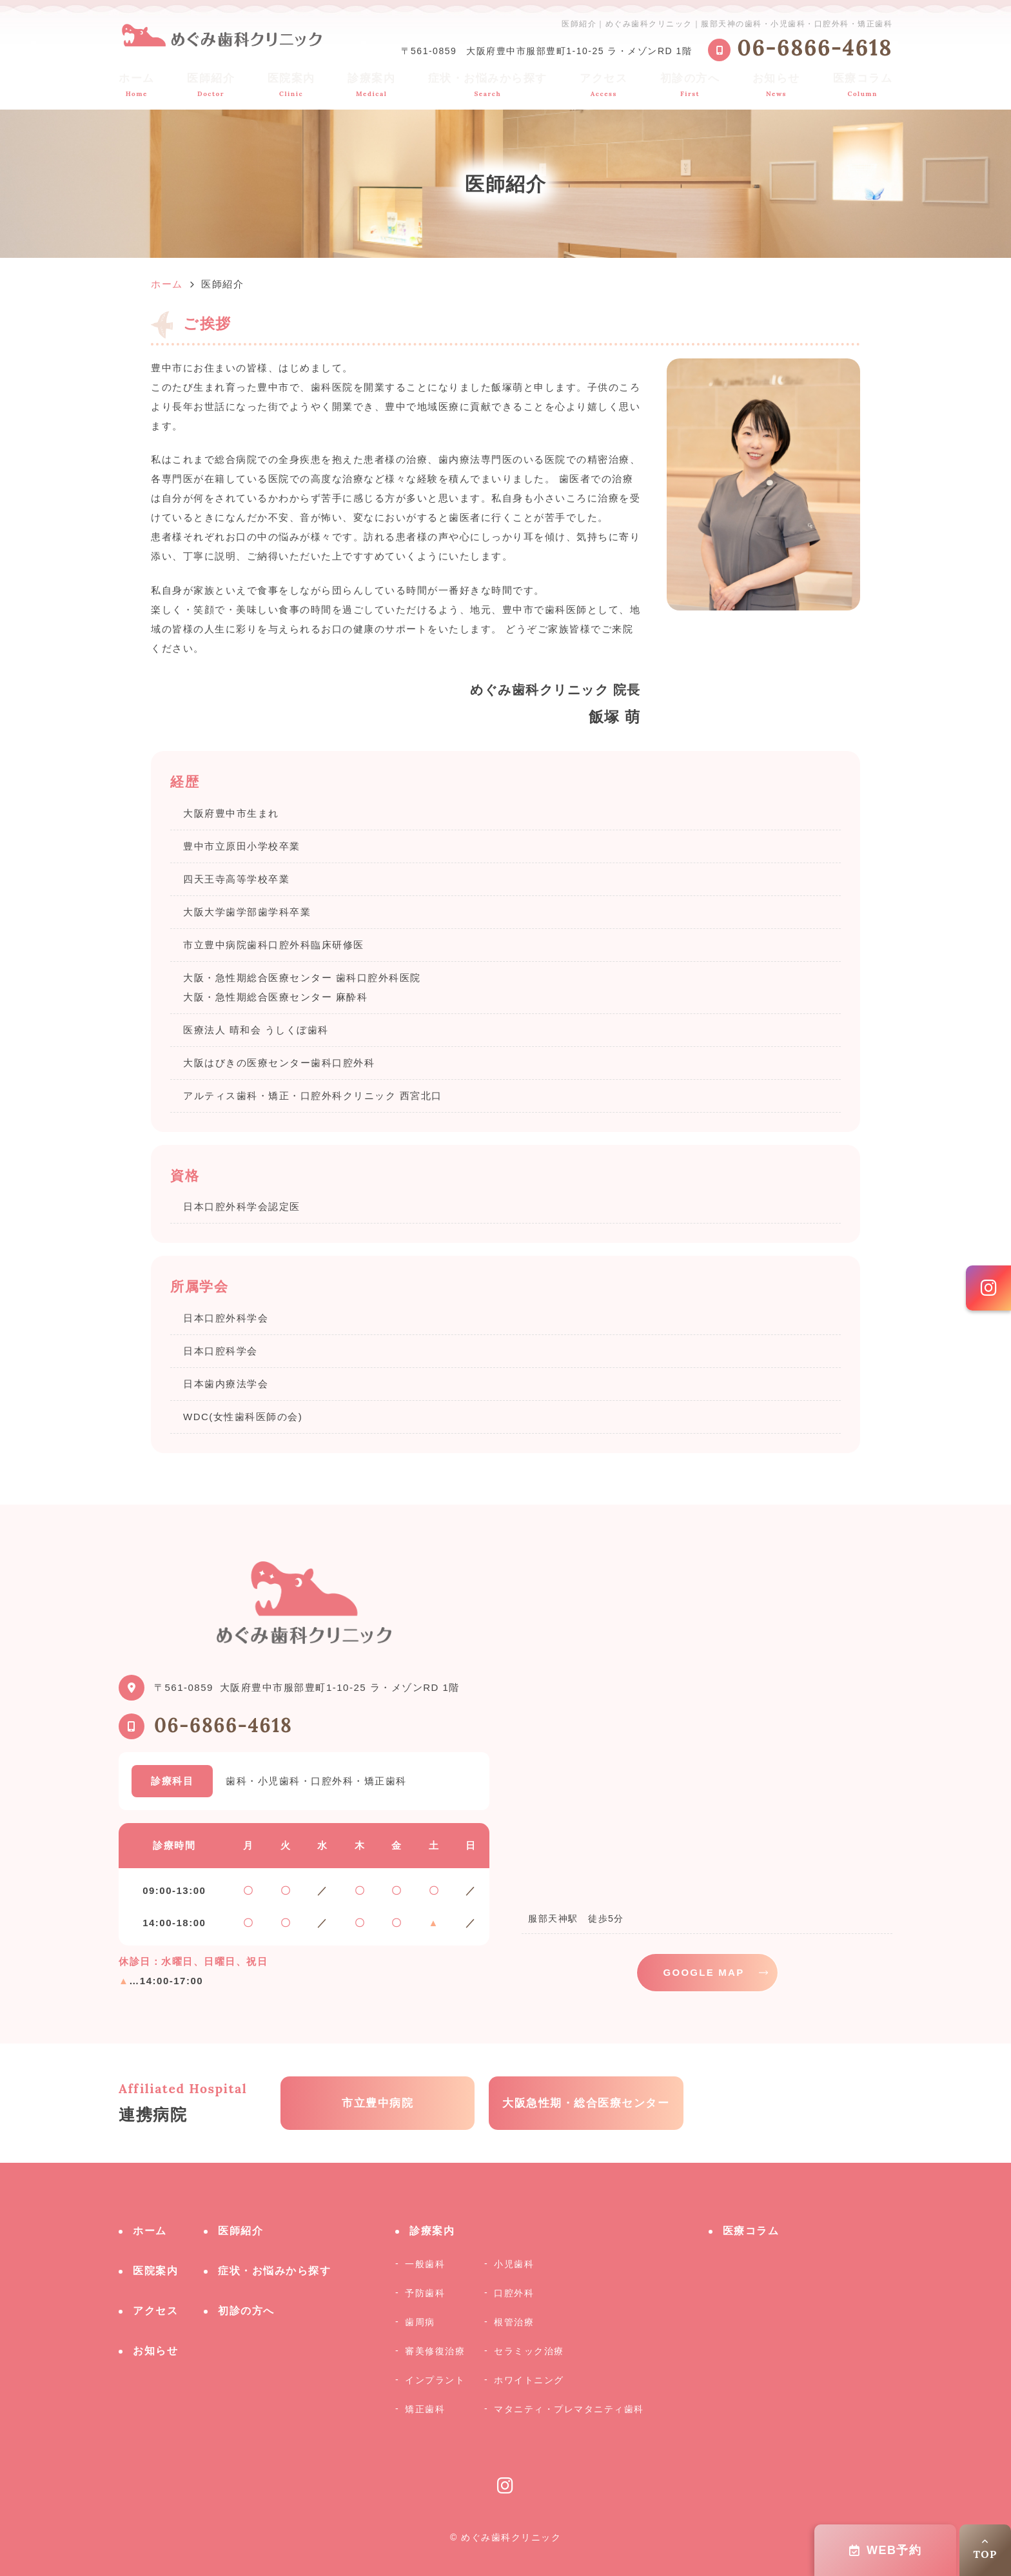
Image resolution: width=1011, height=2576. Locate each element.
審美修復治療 (435, 2351)
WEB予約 (885, 2550)
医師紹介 (211, 84)
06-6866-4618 (223, 1725)
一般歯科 (425, 2264)
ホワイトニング (529, 2380)
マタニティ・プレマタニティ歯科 (569, 2409)
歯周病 (420, 2322)
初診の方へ (690, 84)
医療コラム (863, 84)
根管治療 (514, 2322)
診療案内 (371, 84)
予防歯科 (425, 2293)
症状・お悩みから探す (487, 84)
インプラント (435, 2380)
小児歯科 (514, 2264)
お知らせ (776, 84)
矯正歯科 (425, 2409)
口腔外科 (514, 2293)
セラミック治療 (529, 2351)
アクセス (603, 84)
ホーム (137, 84)
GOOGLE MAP (704, 1972)
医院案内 (291, 84)
